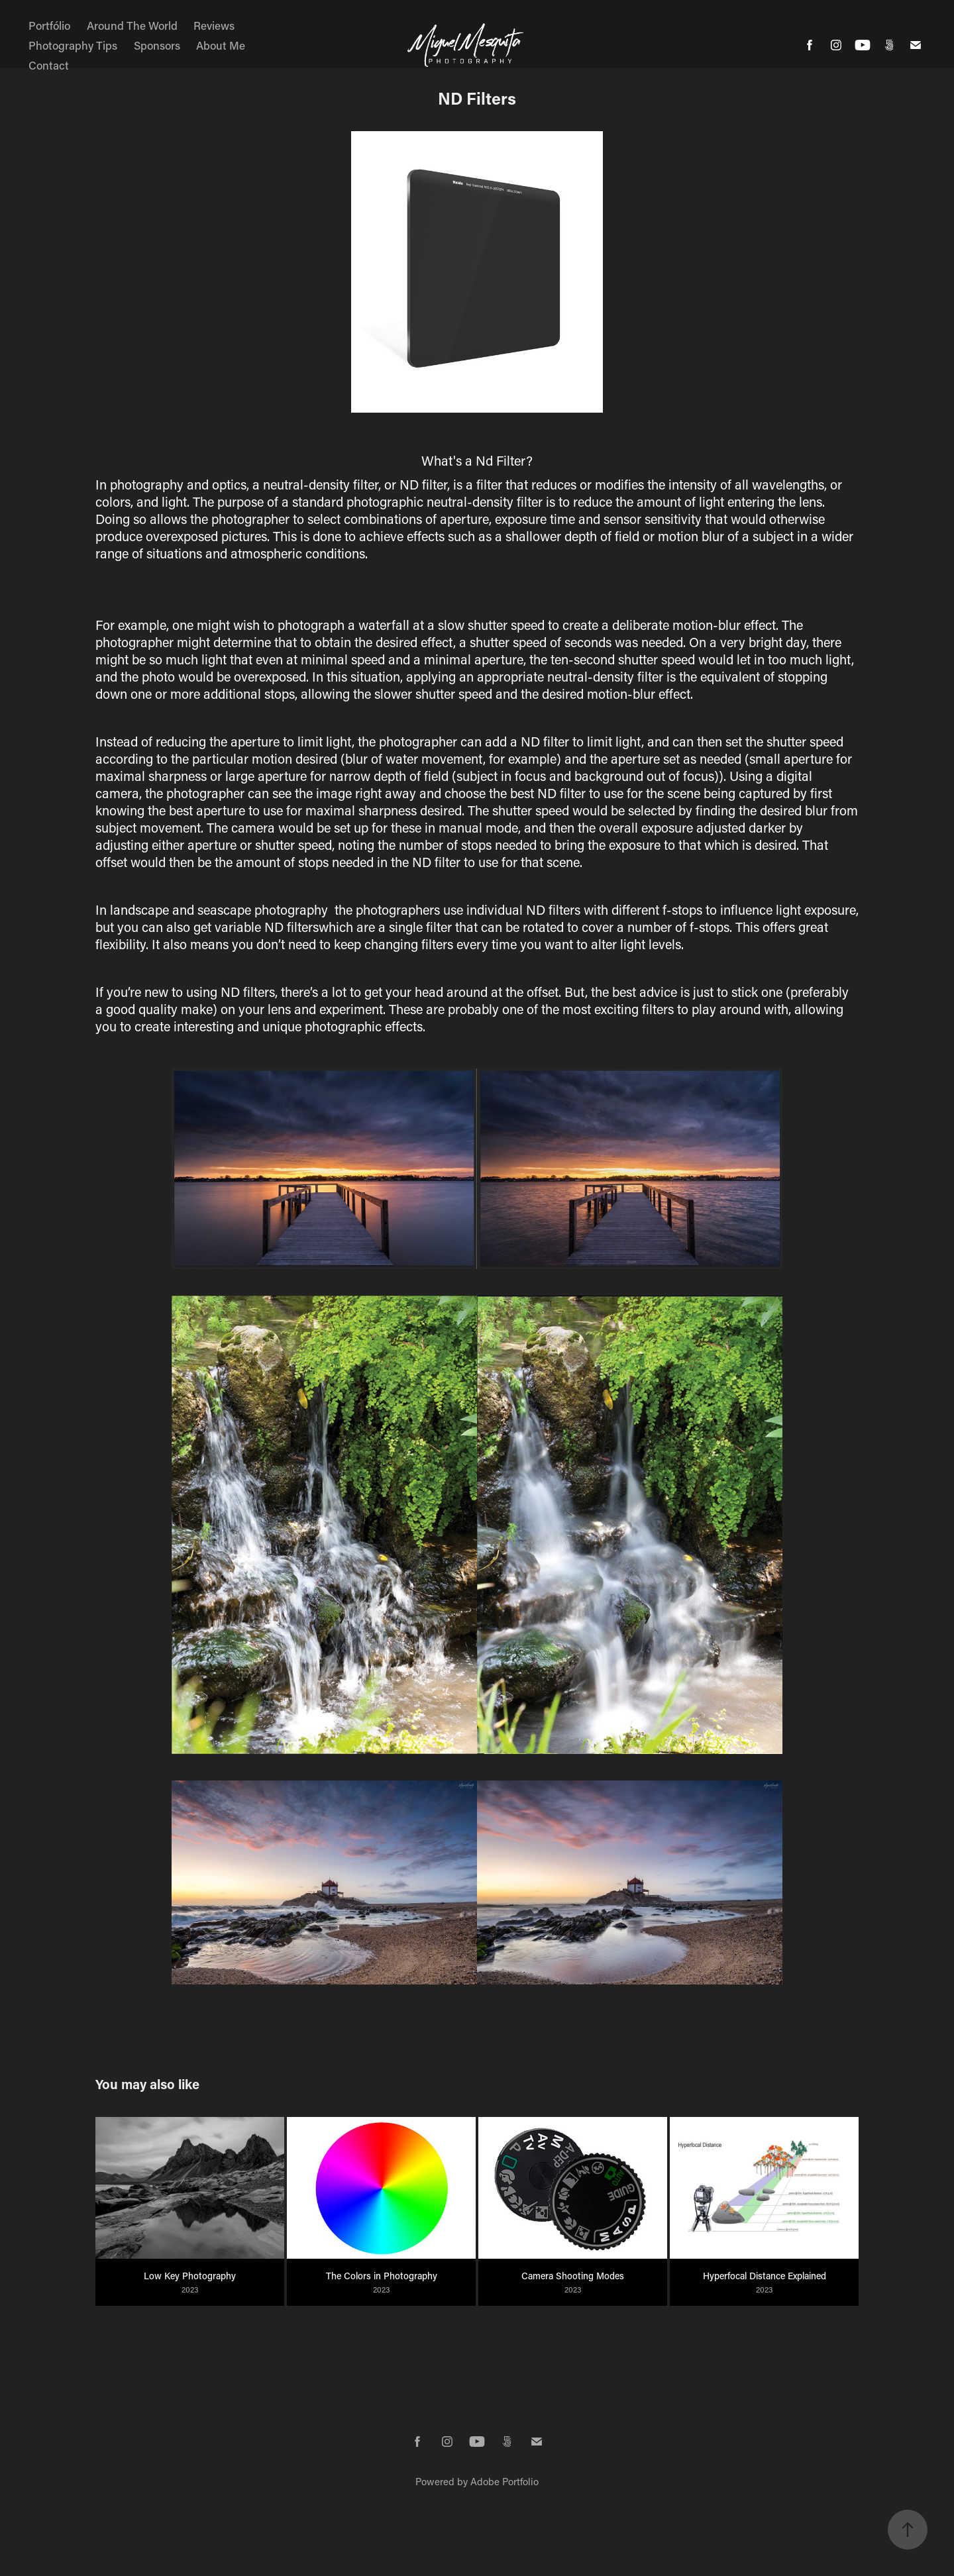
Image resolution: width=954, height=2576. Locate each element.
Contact (48, 65)
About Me (220, 45)
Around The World (132, 25)
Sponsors (157, 45)
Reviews (214, 25)
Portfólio (49, 25)
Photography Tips (72, 45)
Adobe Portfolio (504, 2481)
